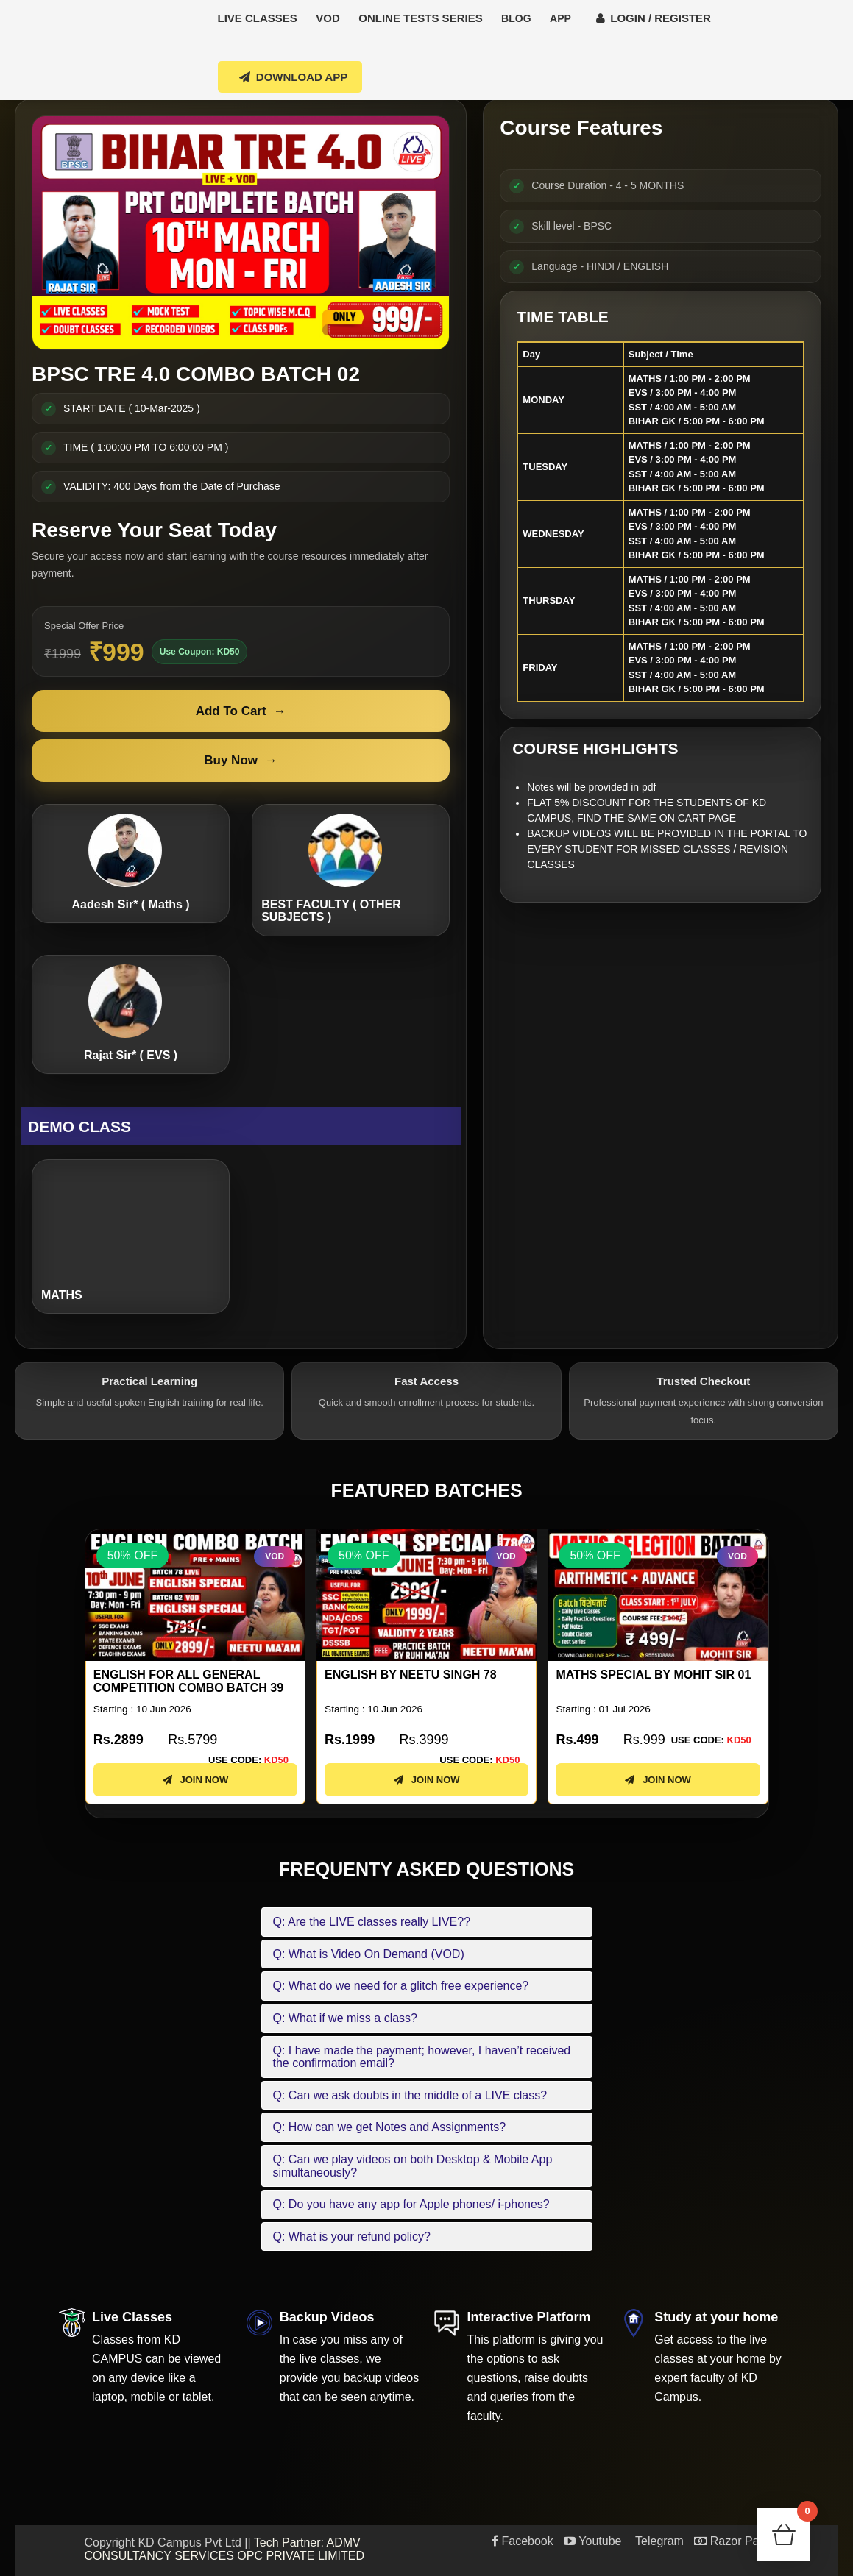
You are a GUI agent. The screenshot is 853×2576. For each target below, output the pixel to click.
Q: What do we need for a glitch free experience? (401, 1985)
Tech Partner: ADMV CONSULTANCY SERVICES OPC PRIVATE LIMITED (225, 2549)
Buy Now (240, 760)
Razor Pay (729, 2541)
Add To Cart (241, 711)
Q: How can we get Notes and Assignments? (389, 2127)
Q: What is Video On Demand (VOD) (368, 1954)
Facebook (522, 2541)
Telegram (658, 2541)
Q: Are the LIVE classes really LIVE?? (372, 1921)
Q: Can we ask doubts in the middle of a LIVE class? (410, 2095)
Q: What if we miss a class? (345, 2018)
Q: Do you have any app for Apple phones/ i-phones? (411, 2204)
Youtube (592, 2541)
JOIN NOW (195, 1779)
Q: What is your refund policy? (352, 2236)
